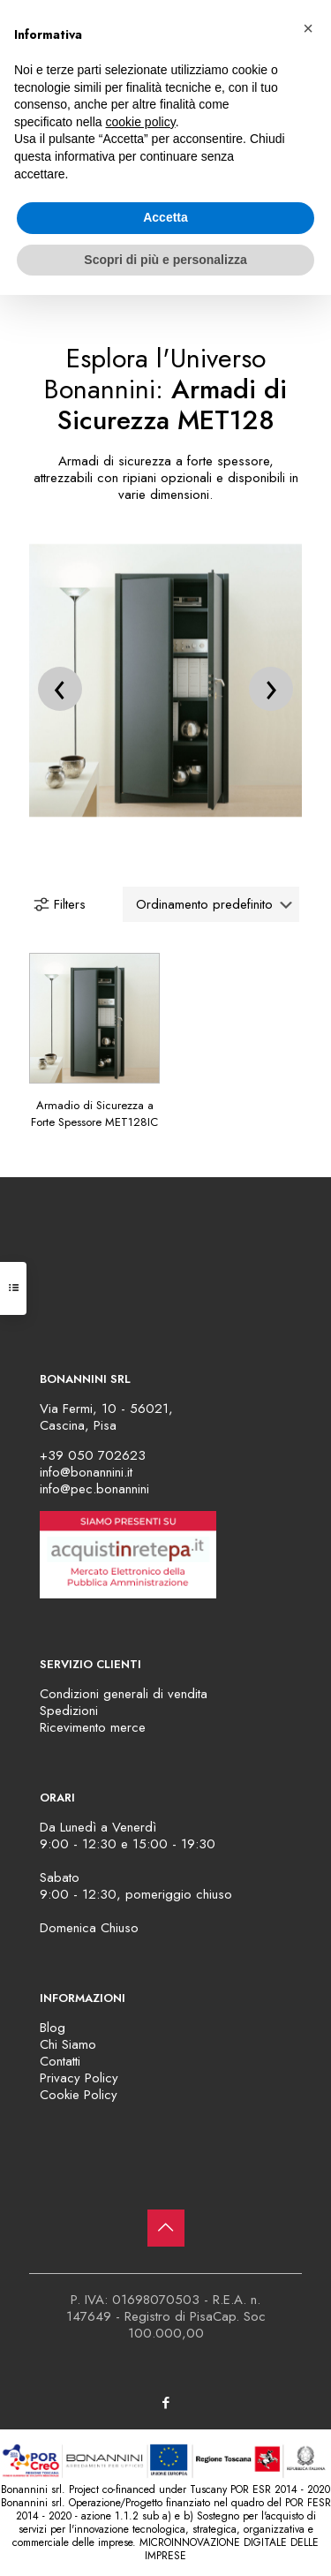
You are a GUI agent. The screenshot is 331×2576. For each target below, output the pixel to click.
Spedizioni (69, 1710)
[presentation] (60, 689)
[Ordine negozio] (211, 904)
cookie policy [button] (141, 122)
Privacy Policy (79, 2078)
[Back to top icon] (165, 2228)
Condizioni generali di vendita (123, 1693)
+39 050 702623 (93, 1455)
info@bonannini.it (86, 1472)
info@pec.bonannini (94, 1489)
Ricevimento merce (93, 1727)
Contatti (60, 2061)
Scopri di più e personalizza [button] (165, 260)
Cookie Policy (78, 2094)
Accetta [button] (165, 217)
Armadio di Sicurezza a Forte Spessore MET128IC (94, 1113)
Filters (59, 904)
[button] (308, 28)
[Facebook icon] (165, 2403)
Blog (52, 2027)
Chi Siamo (68, 2044)
